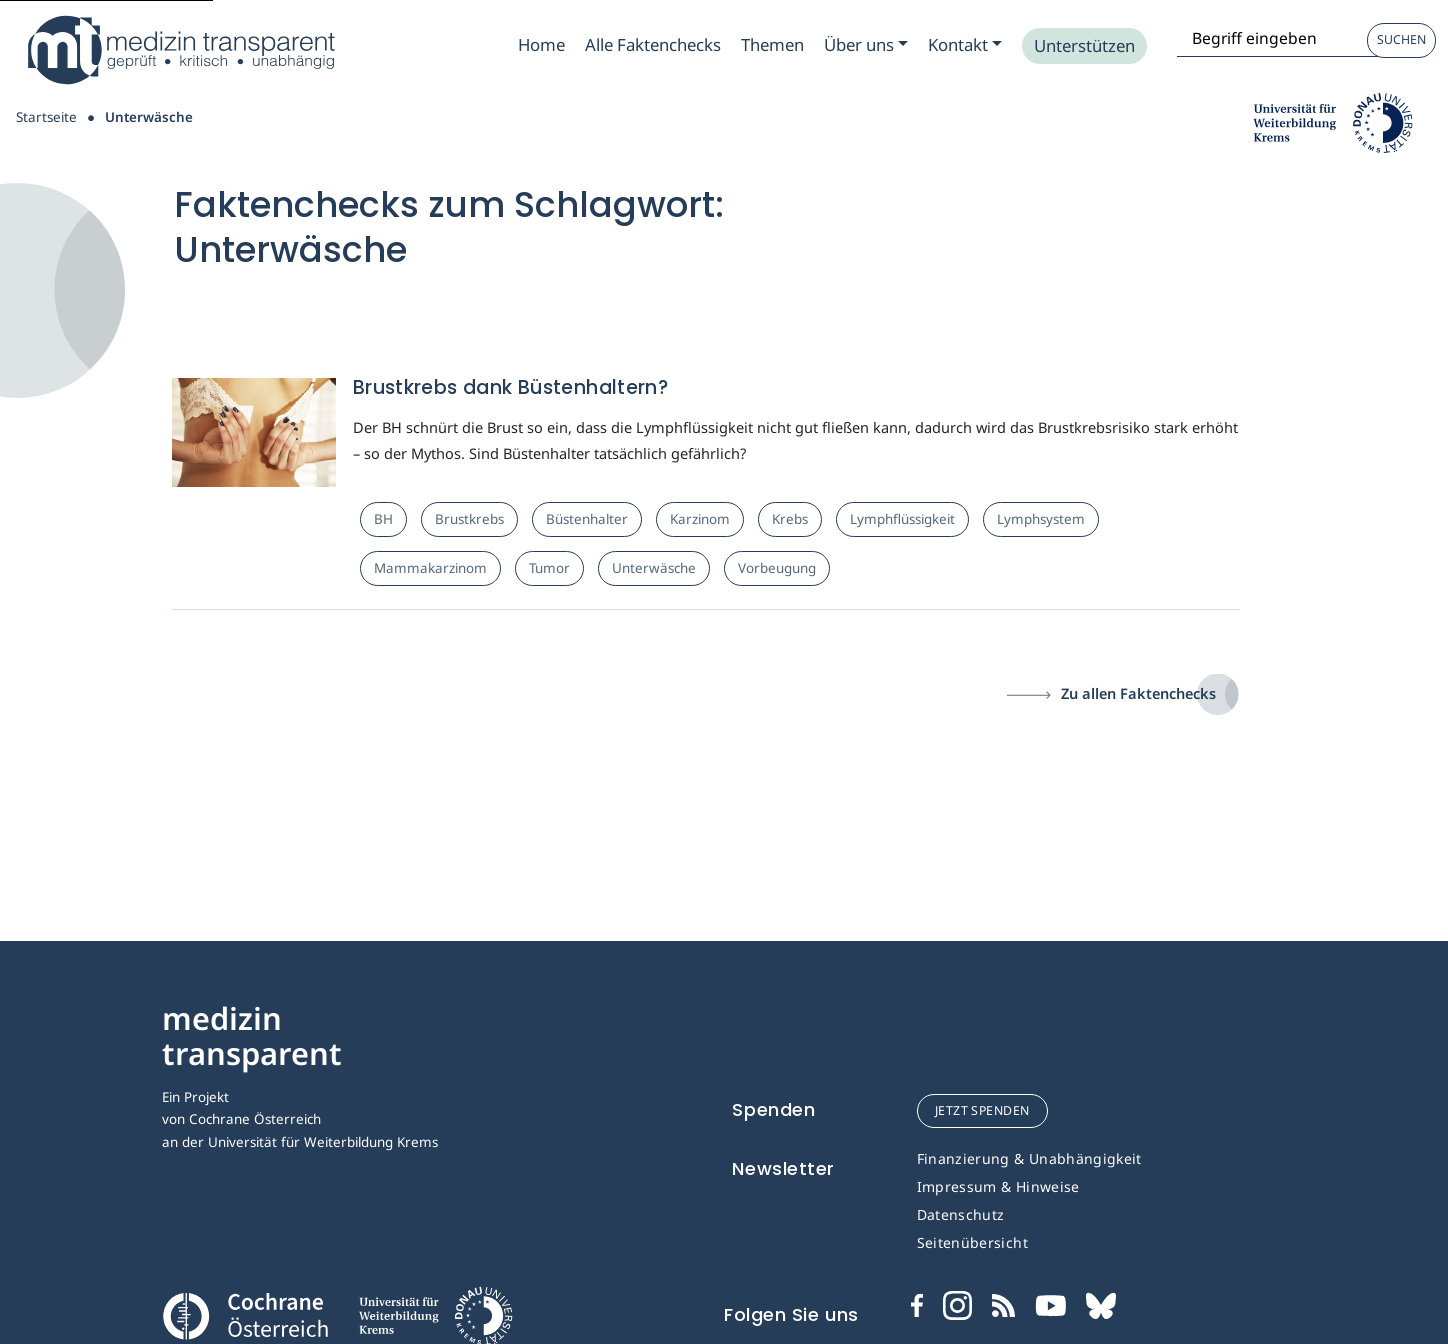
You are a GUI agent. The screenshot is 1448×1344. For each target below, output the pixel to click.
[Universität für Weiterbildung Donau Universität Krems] (435, 1322)
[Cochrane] (245, 1314)
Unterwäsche (654, 568)
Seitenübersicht (972, 1242)
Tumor (549, 568)
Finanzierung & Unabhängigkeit (1029, 1158)
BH (383, 519)
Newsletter (783, 1168)
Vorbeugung (777, 568)
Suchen (1401, 39)
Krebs (790, 519)
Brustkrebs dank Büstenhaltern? (510, 387)
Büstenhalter (587, 519)
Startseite (46, 117)
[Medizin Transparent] (180, 50)
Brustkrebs (469, 519)
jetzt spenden (982, 1110)
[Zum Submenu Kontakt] (965, 45)
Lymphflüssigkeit (902, 519)
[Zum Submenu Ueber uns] (866, 45)
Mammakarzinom (430, 568)
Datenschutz (961, 1214)
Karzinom (700, 519)
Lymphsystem (1041, 519)
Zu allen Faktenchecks (1138, 693)
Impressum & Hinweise (998, 1186)
